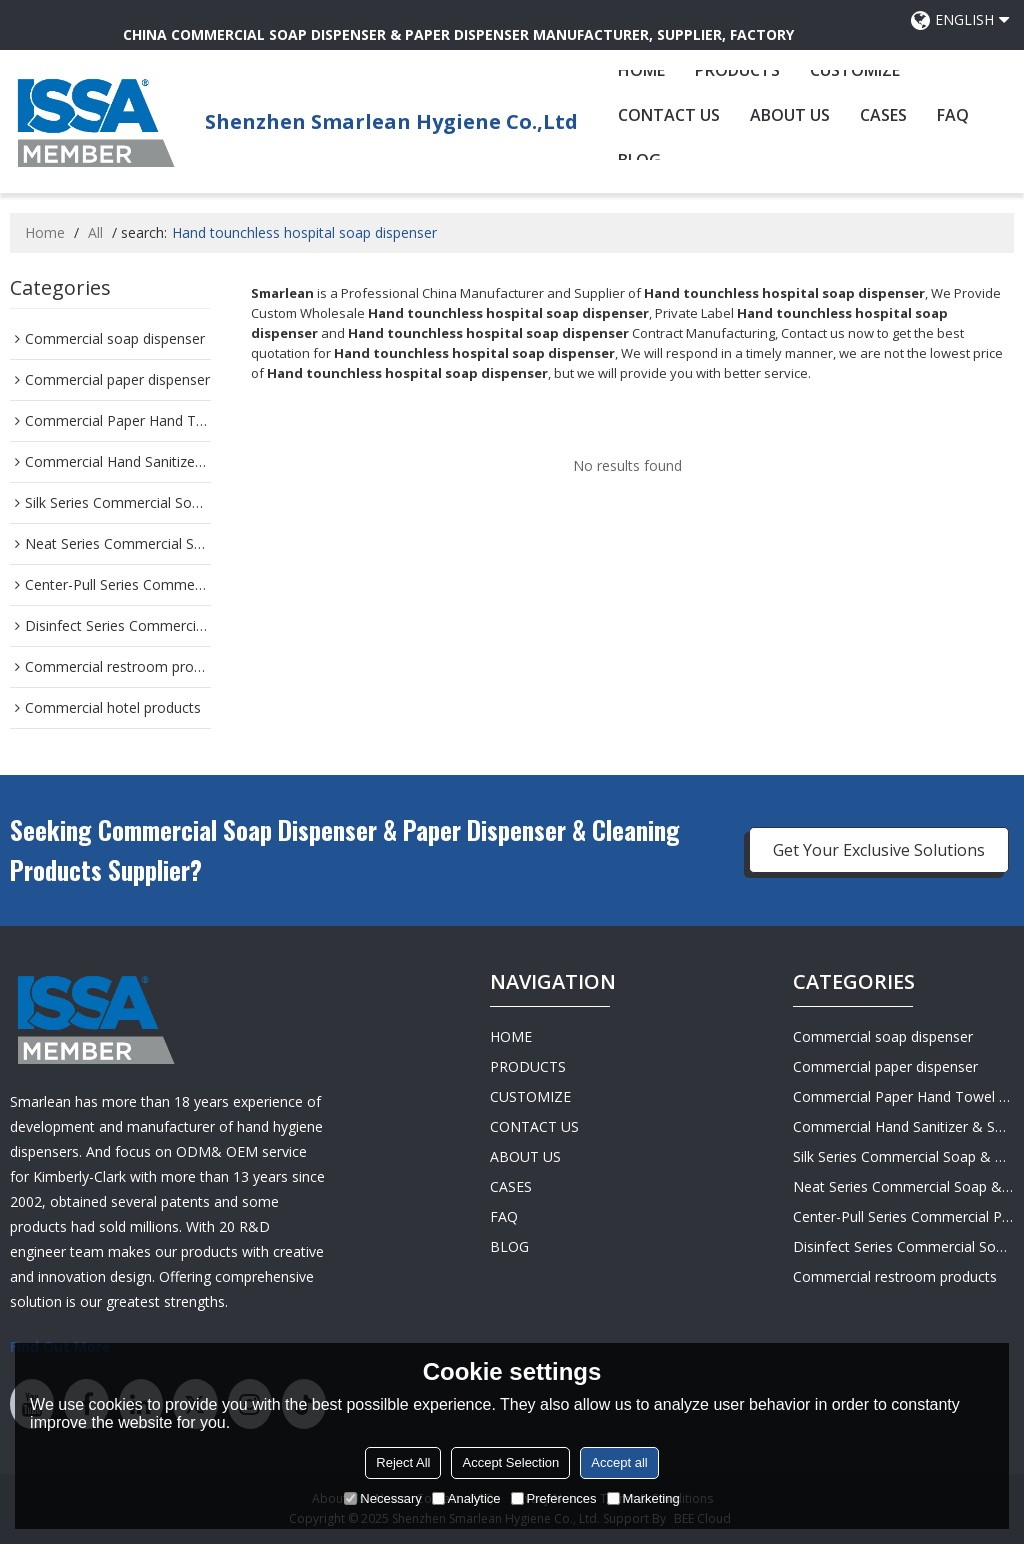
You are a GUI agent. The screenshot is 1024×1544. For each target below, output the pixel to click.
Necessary (382, 1498)
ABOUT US (790, 115)
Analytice (466, 1498)
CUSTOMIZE (855, 70)
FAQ (953, 115)
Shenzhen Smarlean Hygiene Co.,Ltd (391, 121)
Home (45, 232)
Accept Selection (510, 1462)
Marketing (643, 1498)
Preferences (554, 1498)
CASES (883, 115)
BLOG (509, 1246)
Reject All (403, 1462)
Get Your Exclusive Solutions (879, 850)
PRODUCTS (737, 70)
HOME (641, 70)
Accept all (619, 1462)
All (95, 232)
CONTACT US (669, 115)
